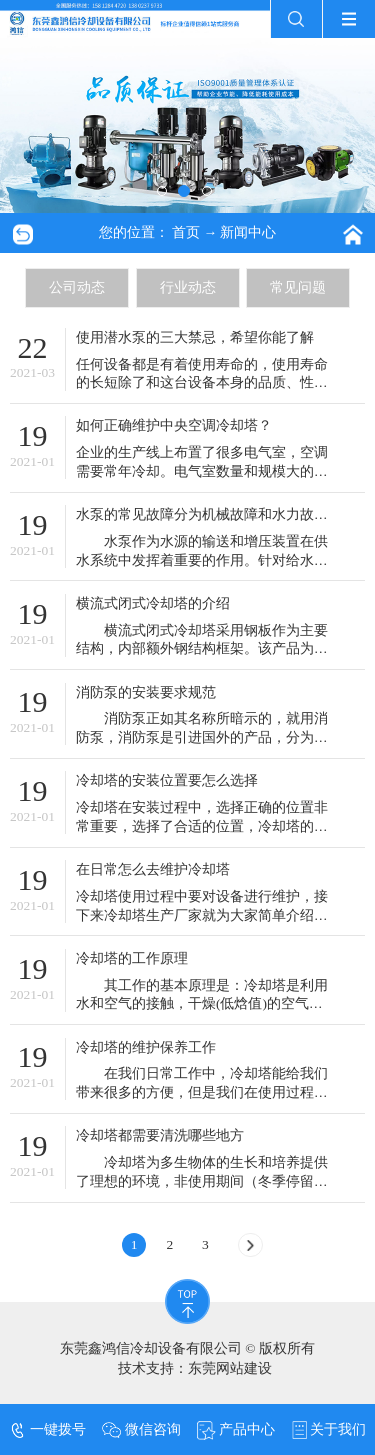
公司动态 (77, 287)
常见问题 (298, 287)
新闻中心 (248, 232)
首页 (186, 232)
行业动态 (188, 287)
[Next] (250, 1245)
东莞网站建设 (230, 1368)
